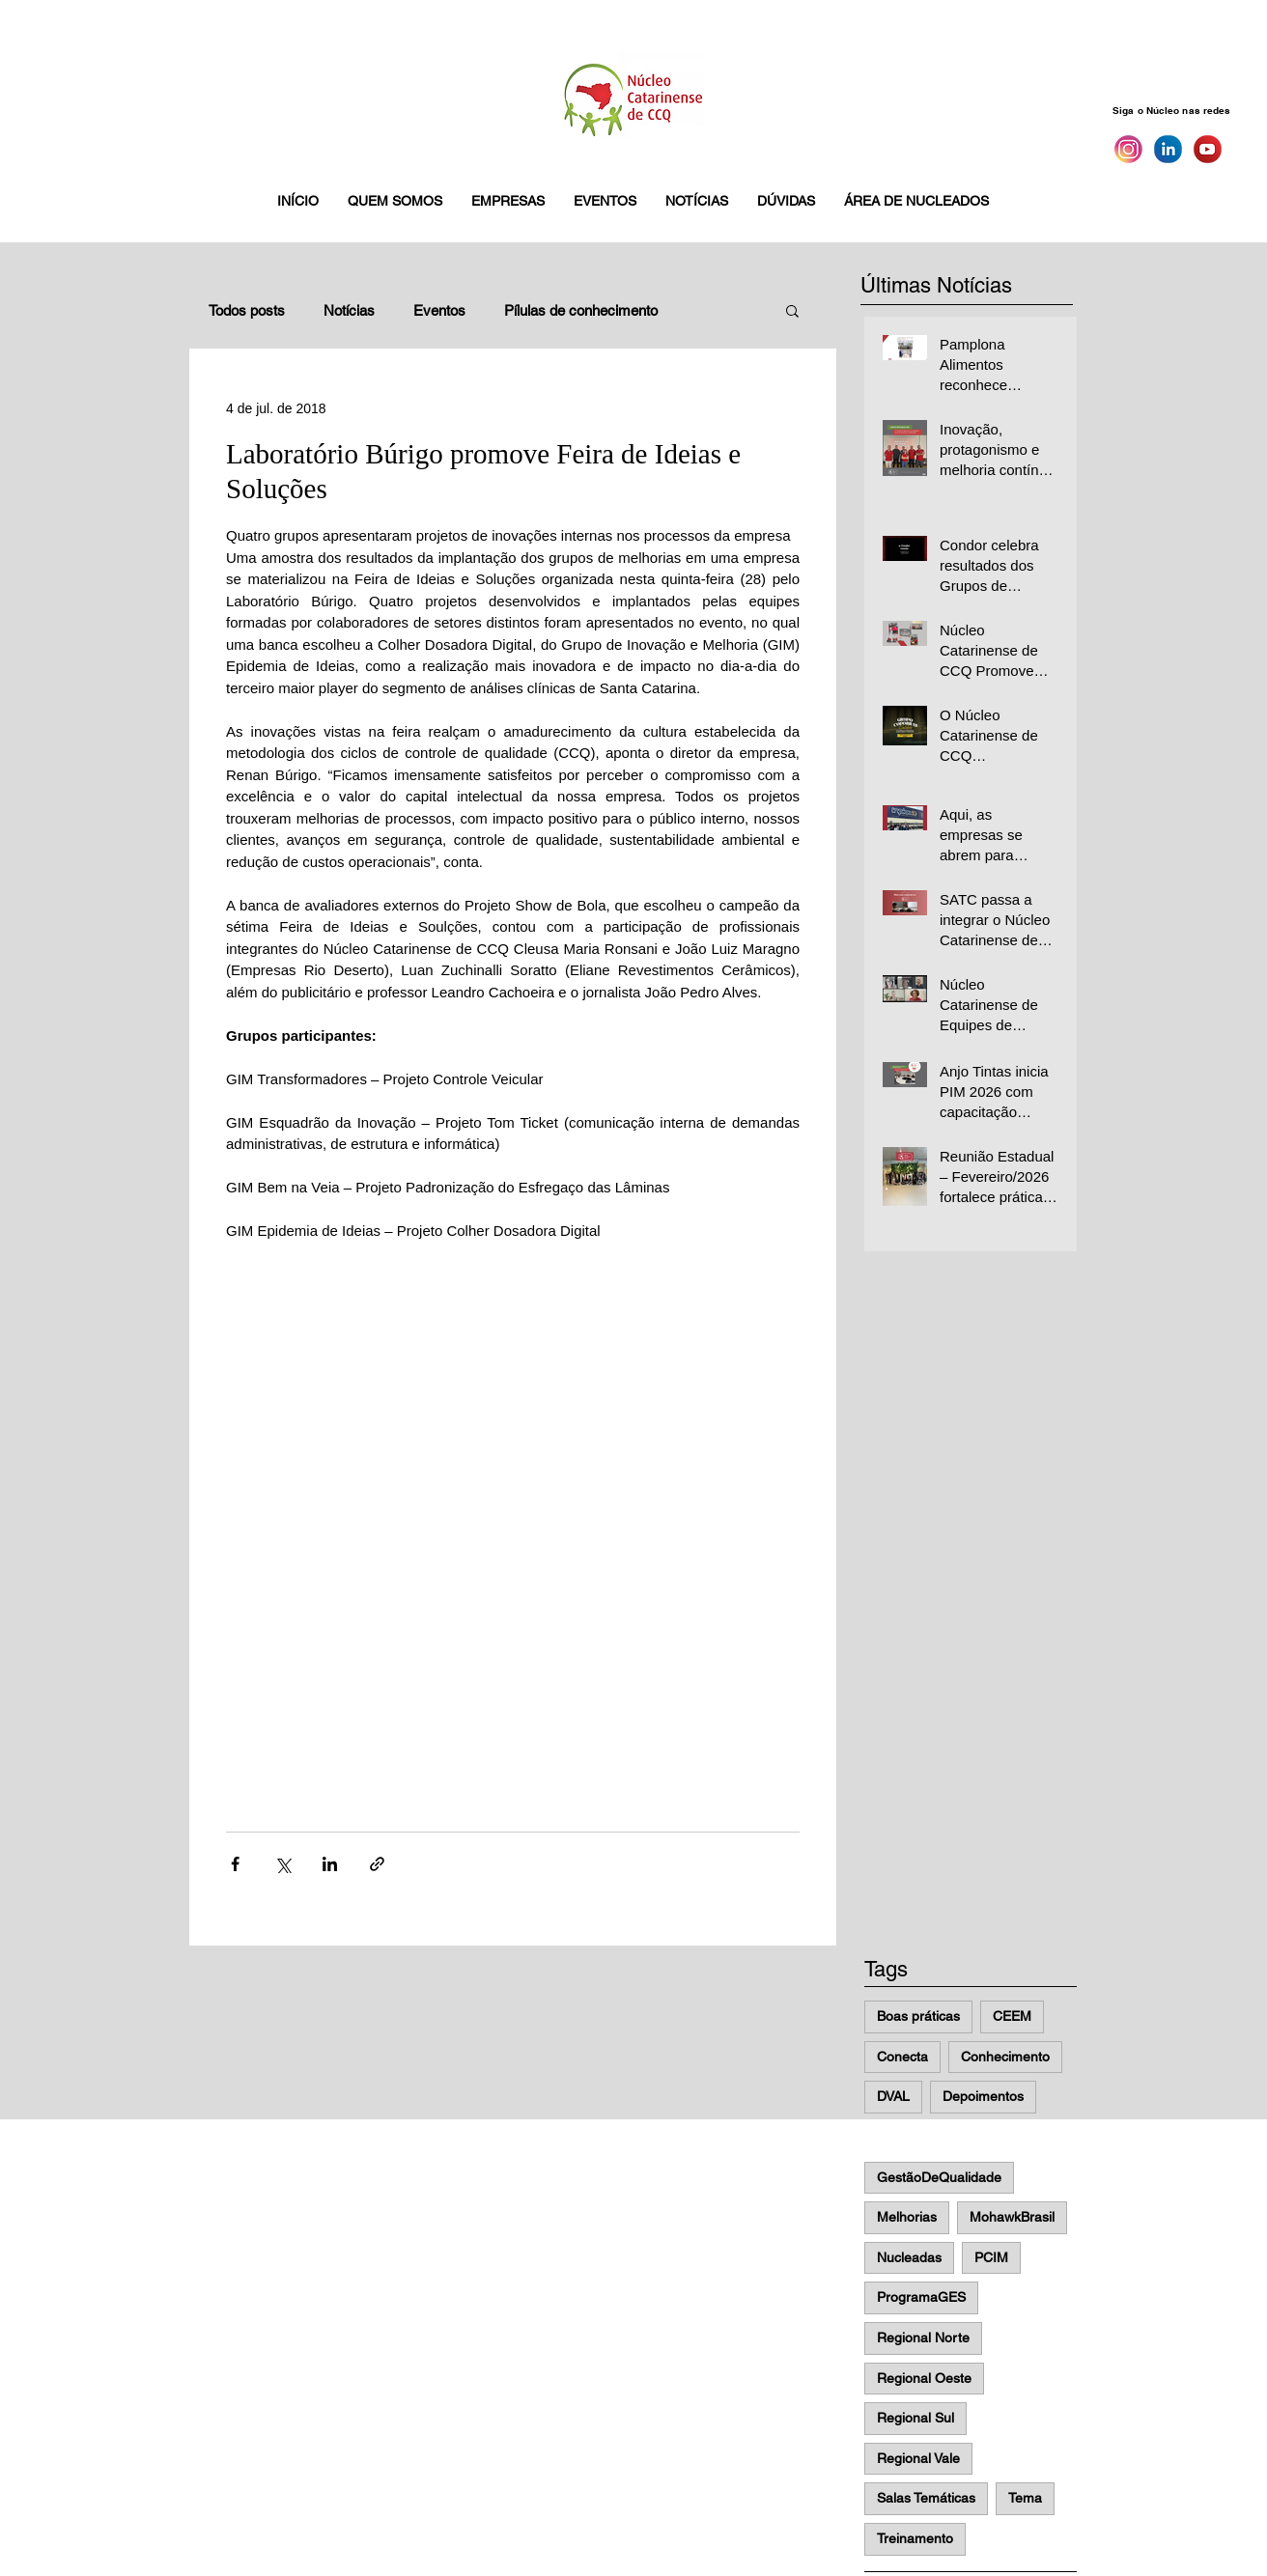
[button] (395, 200)
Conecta (902, 2056)
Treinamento (915, 2538)
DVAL (893, 2096)
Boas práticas (918, 2016)
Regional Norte (923, 2337)
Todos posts (247, 310)
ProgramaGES (921, 2297)
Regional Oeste (924, 2378)
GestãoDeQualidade (939, 2177)
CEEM (1012, 2016)
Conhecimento (1005, 2056)
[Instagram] (1128, 149)
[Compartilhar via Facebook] (235, 1864)
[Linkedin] (1168, 149)
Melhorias (907, 2217)
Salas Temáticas (926, 2498)
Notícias (349, 310)
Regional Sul (915, 2417)
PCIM (991, 2257)
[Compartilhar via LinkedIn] (330, 1864)
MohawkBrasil (1012, 2217)
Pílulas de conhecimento (581, 310)
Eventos (439, 310)
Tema (1025, 2498)
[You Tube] (1208, 149)
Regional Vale (918, 2458)
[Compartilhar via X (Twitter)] (282, 1864)
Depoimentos (983, 2096)
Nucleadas (909, 2257)
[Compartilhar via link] (377, 1864)
